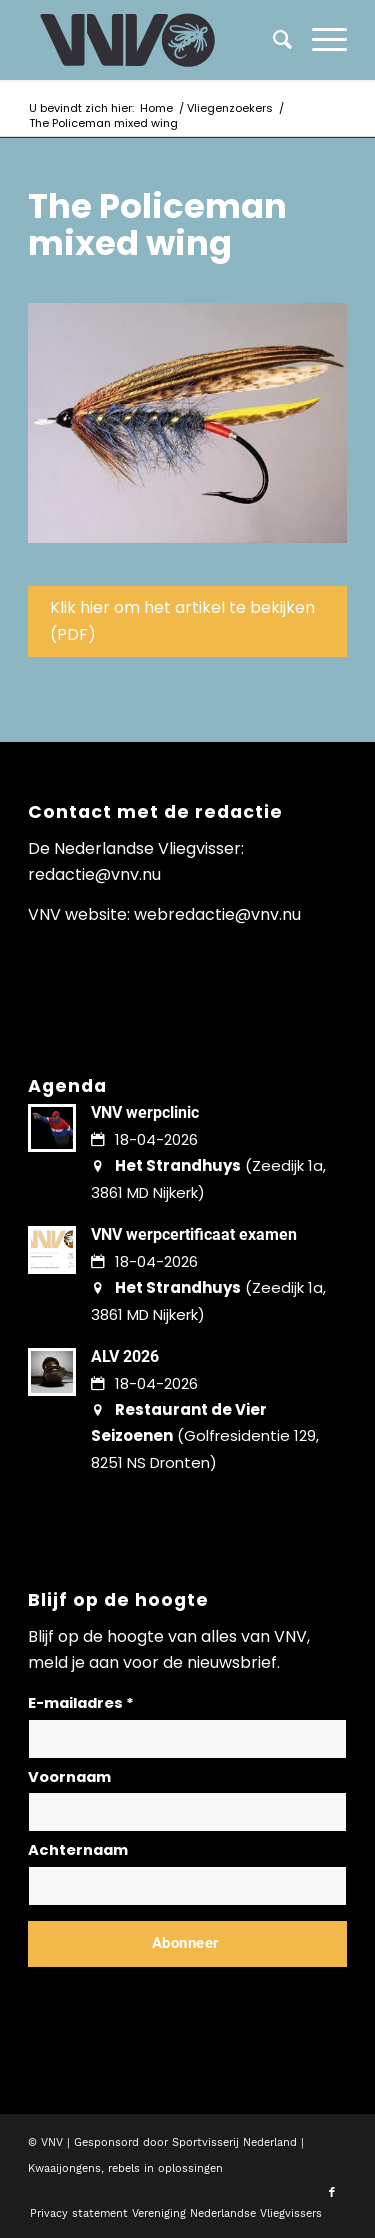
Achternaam (78, 1850)
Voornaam (69, 1777)
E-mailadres (81, 1703)
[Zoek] (272, 40)
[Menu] (319, 40)
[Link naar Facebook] (332, 2193)
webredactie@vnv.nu (217, 914)
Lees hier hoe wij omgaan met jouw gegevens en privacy (176, 1991)
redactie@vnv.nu (94, 874)
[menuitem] (319, 40)
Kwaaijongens (64, 2168)
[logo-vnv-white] (155, 40)
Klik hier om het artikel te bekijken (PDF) (182, 620)
